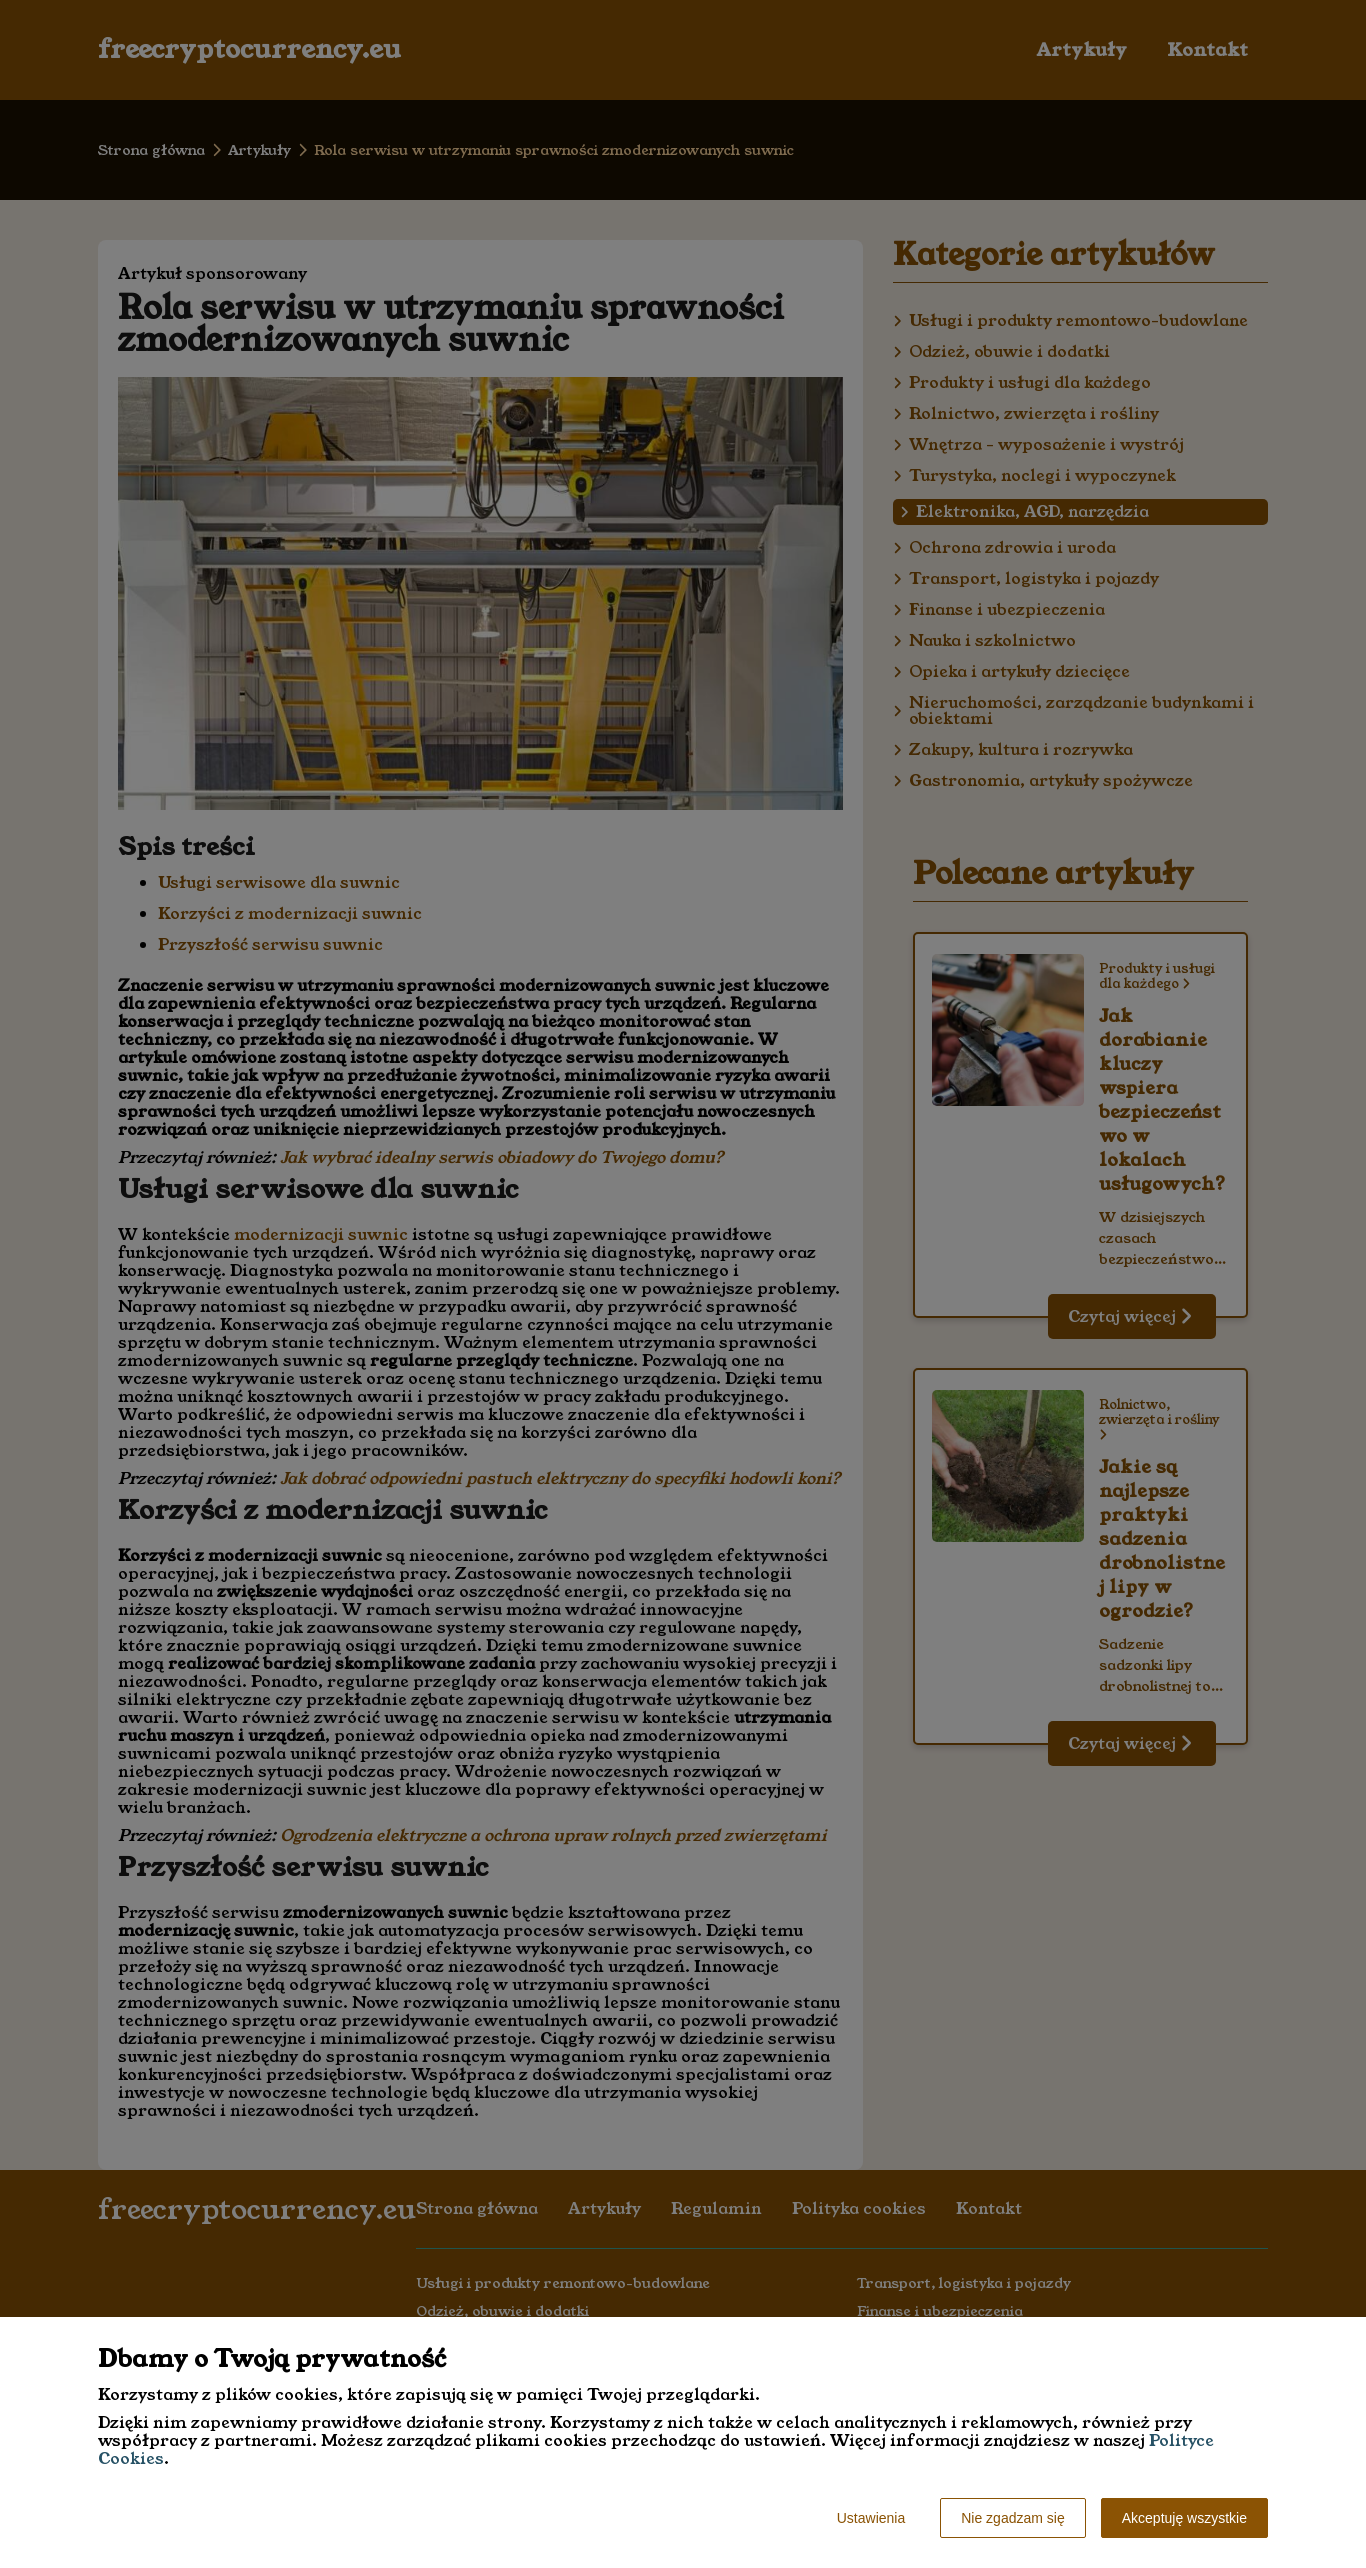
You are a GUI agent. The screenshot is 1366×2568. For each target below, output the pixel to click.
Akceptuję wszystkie (1184, 2518)
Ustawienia (871, 2518)
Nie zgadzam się (1013, 2518)
